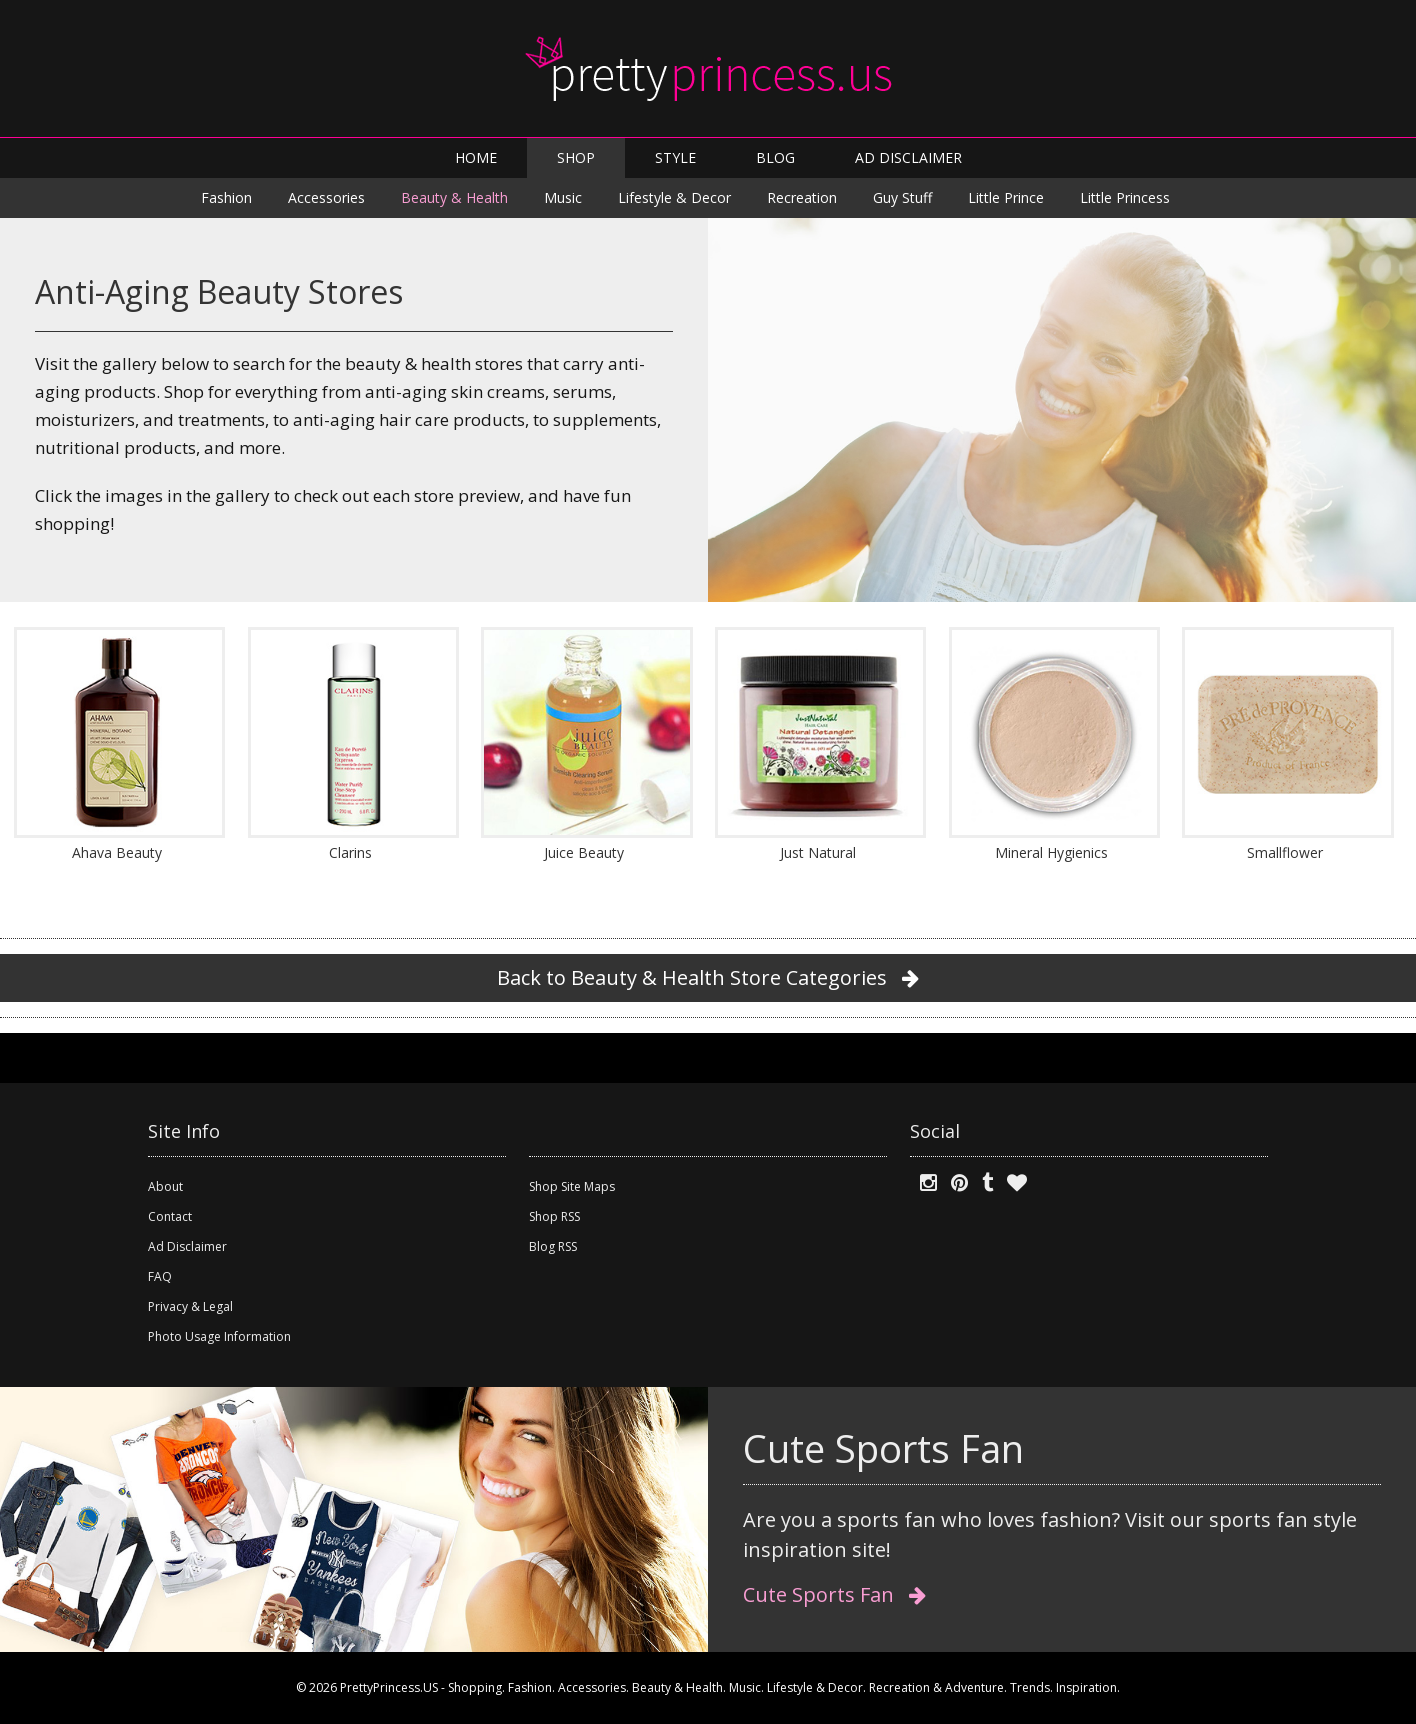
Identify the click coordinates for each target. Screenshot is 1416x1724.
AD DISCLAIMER (908, 157)
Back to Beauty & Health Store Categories (708, 977)
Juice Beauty (584, 852)
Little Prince (1006, 197)
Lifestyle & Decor (674, 197)
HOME (476, 157)
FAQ (160, 1276)
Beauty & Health (454, 197)
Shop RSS (554, 1216)
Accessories (326, 197)
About (165, 1186)
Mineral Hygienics (1051, 852)
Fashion (226, 197)
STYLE (675, 157)
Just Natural (818, 852)
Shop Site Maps (572, 1186)
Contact (170, 1216)
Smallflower (1285, 852)
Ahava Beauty (117, 852)
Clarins (350, 852)
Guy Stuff (902, 197)
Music (563, 197)
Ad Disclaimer (187, 1246)
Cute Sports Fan (834, 1594)
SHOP (576, 157)
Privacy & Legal (190, 1306)
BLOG (775, 157)
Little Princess (1125, 197)
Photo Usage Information (219, 1336)
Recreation (802, 197)
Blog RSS (553, 1246)
